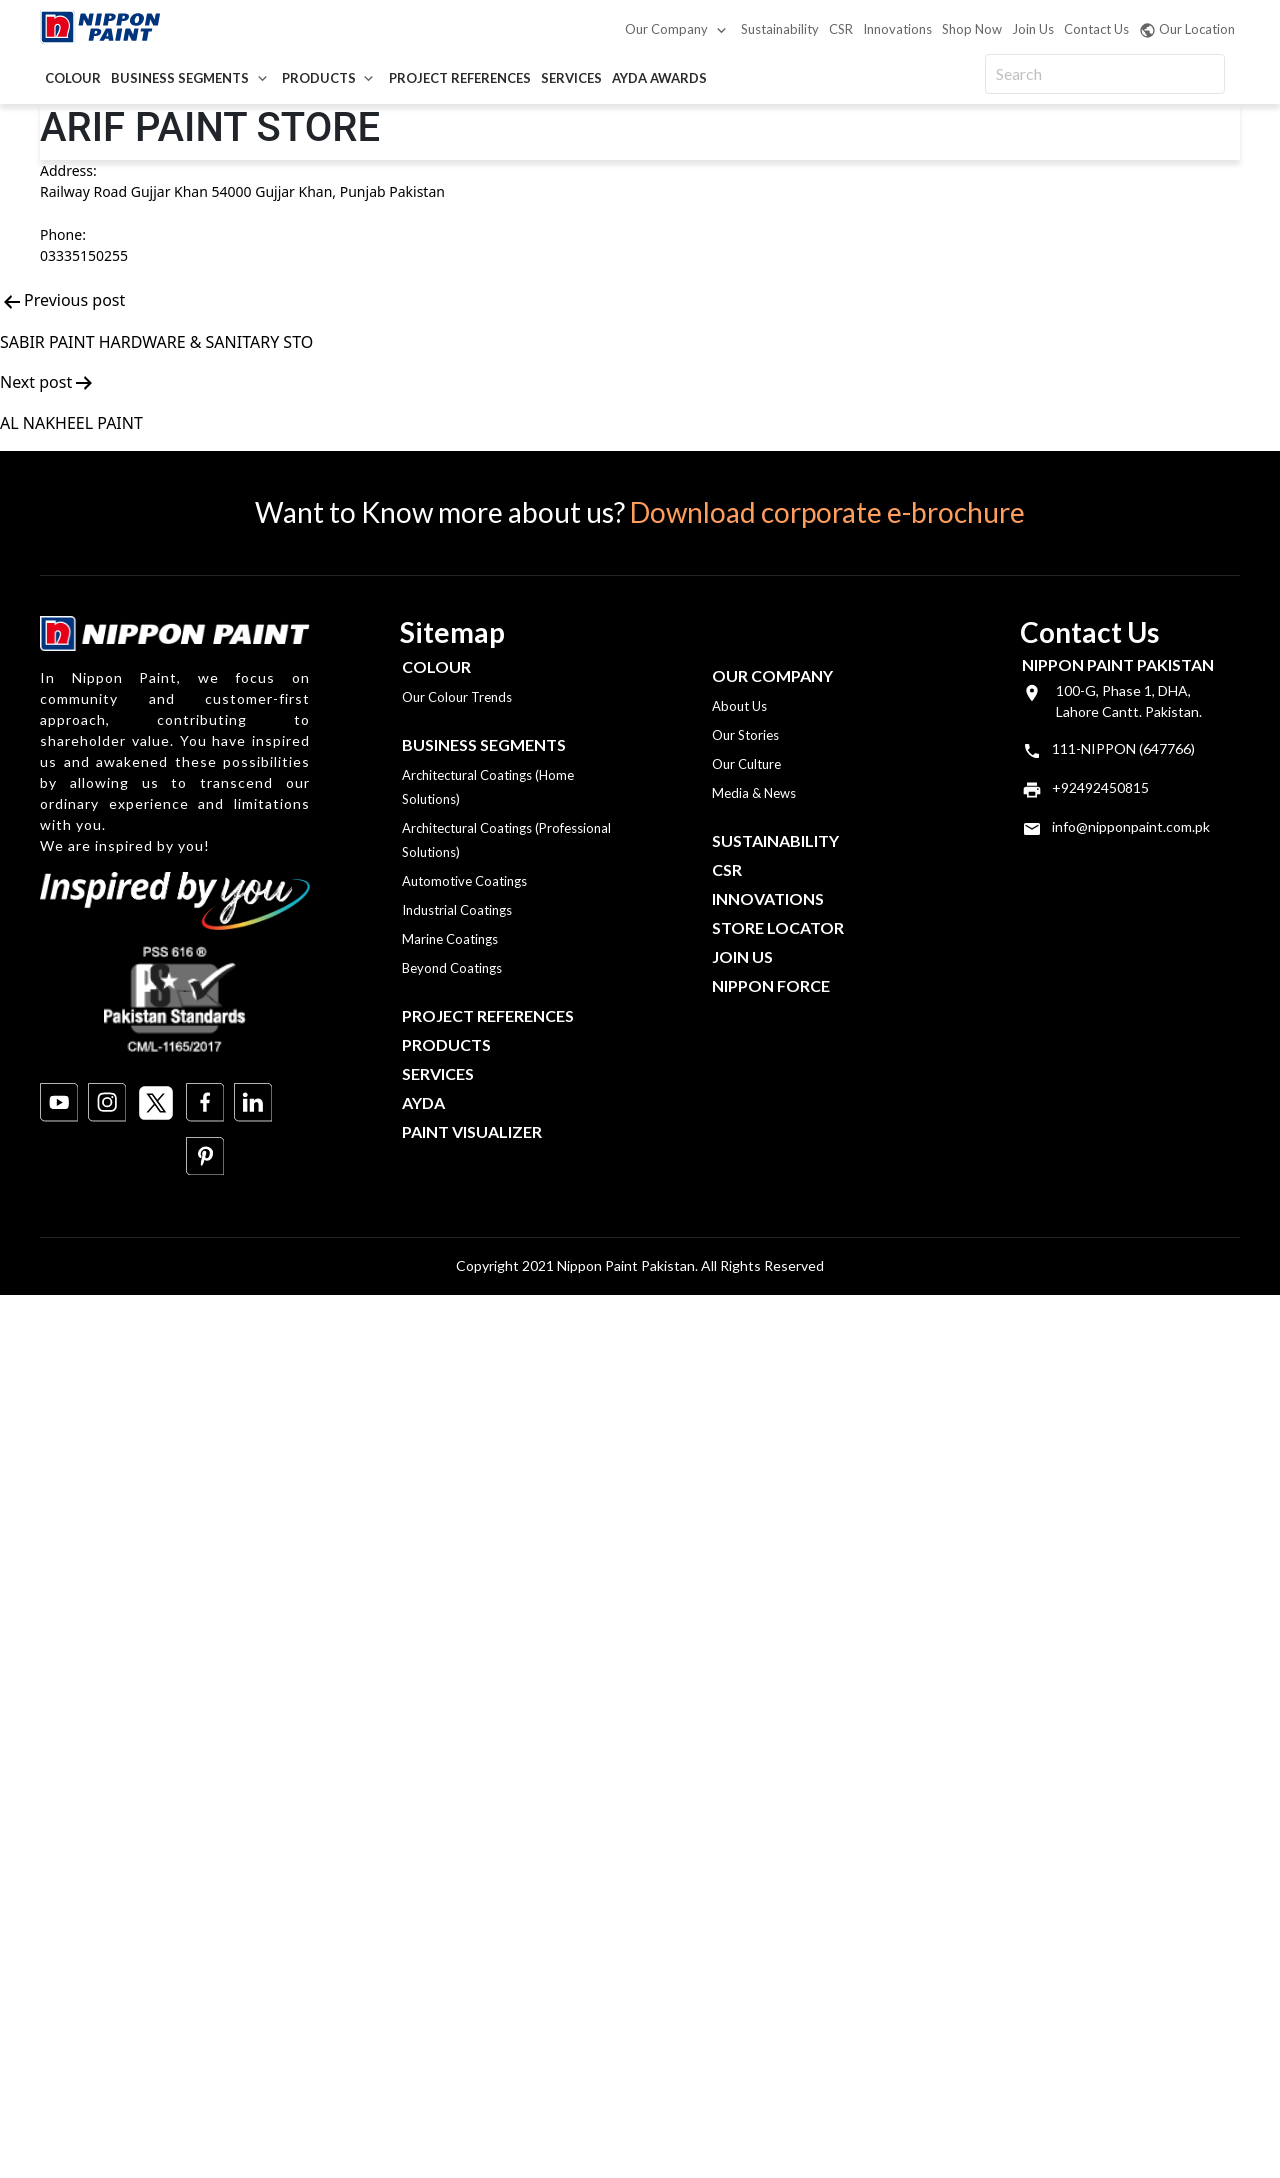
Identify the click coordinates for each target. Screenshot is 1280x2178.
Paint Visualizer (472, 1131)
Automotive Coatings (464, 881)
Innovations (897, 29)
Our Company (666, 29)
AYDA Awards (659, 78)
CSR (841, 29)
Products (319, 78)
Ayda (423, 1102)
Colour (73, 78)
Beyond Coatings (452, 968)
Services (571, 78)
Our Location (1187, 30)
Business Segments (180, 78)
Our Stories (745, 735)
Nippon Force (771, 985)
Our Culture (746, 764)
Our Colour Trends (457, 697)
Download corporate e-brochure (827, 512)
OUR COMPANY (772, 675)
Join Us (1033, 29)
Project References (460, 78)
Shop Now (972, 29)
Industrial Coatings (457, 910)
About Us (739, 706)
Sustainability (780, 29)
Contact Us (1096, 29)
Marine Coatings (450, 939)
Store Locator (778, 927)
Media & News (754, 793)
